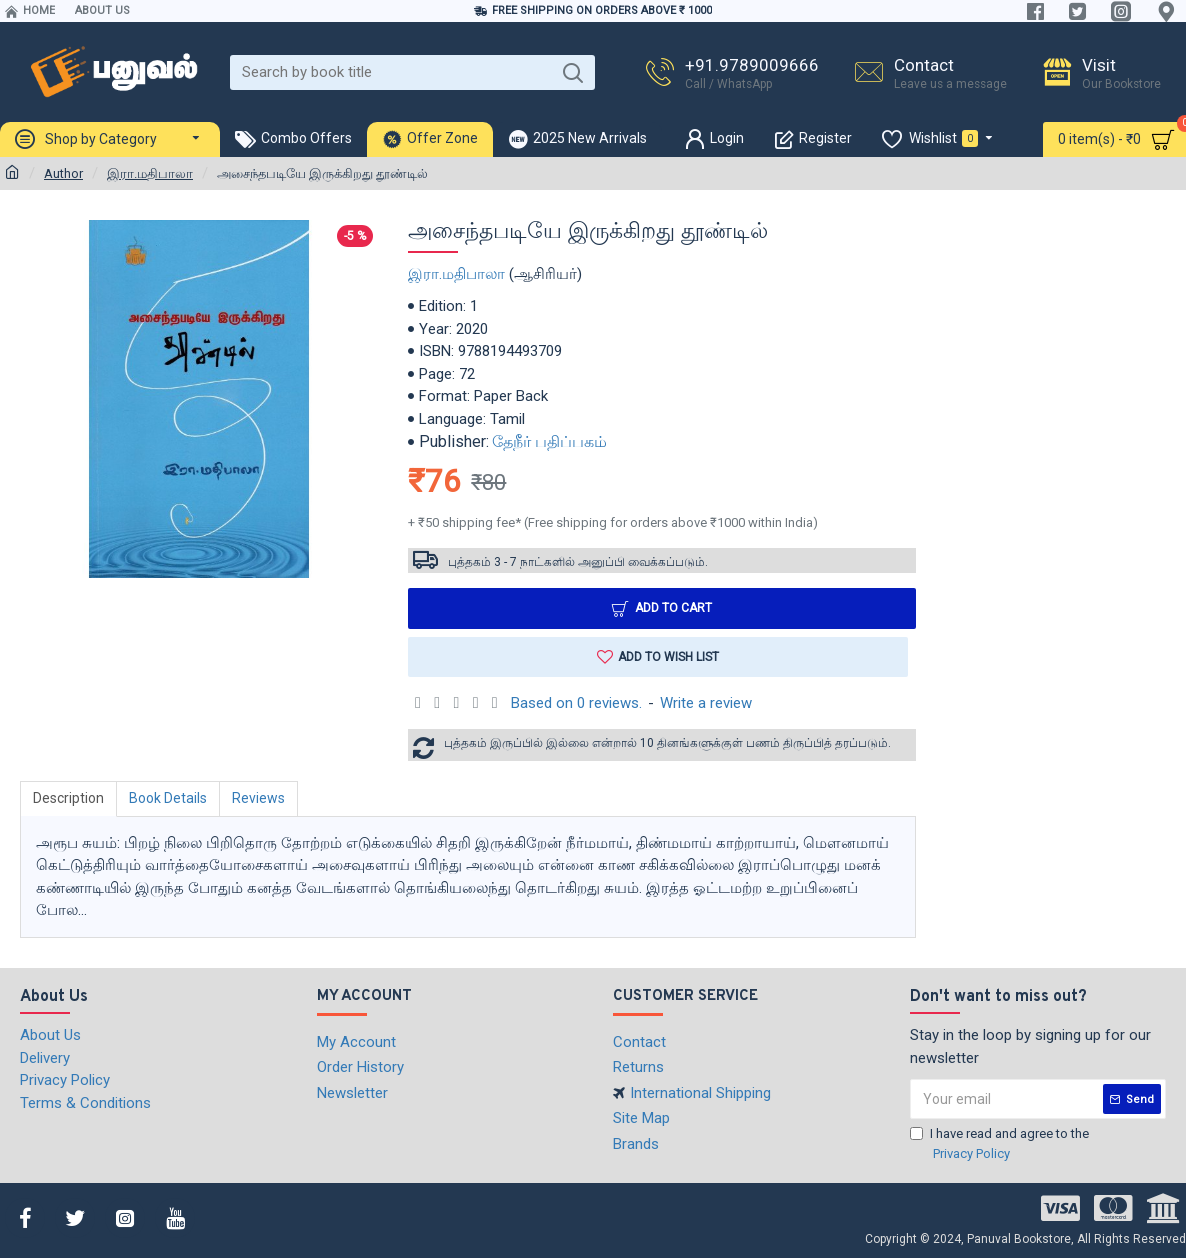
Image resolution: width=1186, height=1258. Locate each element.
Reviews (258, 798)
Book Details (168, 798)
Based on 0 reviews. (576, 703)
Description (68, 798)
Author (63, 173)
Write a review (706, 703)
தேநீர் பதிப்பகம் (549, 441)
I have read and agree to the (999, 1144)
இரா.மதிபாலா (150, 173)
